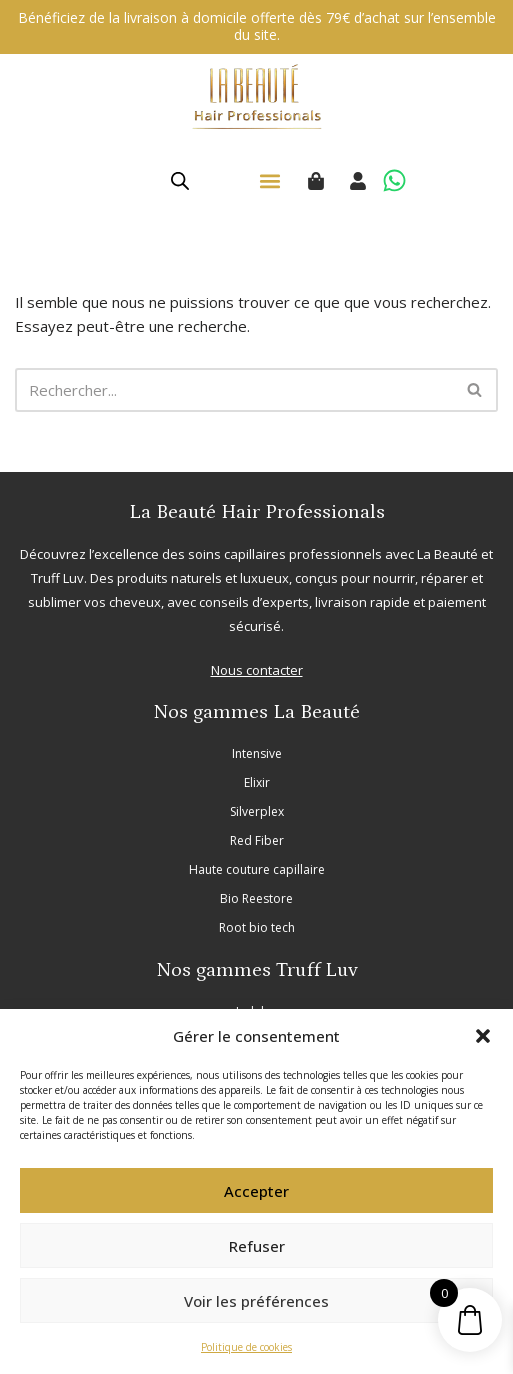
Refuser (257, 1246)
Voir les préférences (256, 1301)
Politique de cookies (246, 1347)
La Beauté (447, 554)
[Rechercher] (234, 390)
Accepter (256, 1191)
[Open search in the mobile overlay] (180, 180)
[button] (483, 1036)
